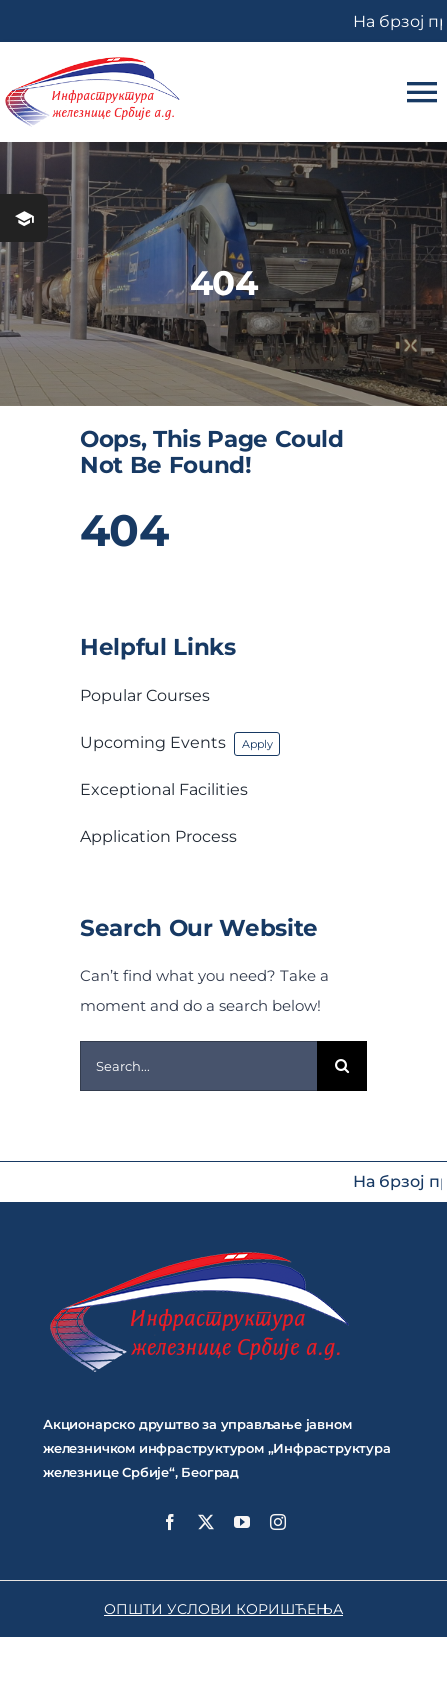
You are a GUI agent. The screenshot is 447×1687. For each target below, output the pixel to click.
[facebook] (170, 1522)
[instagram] (278, 1522)
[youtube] (242, 1522)
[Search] (342, 1066)
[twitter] (206, 1522)
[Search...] (198, 1066)
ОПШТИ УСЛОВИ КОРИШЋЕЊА (223, 1609)
